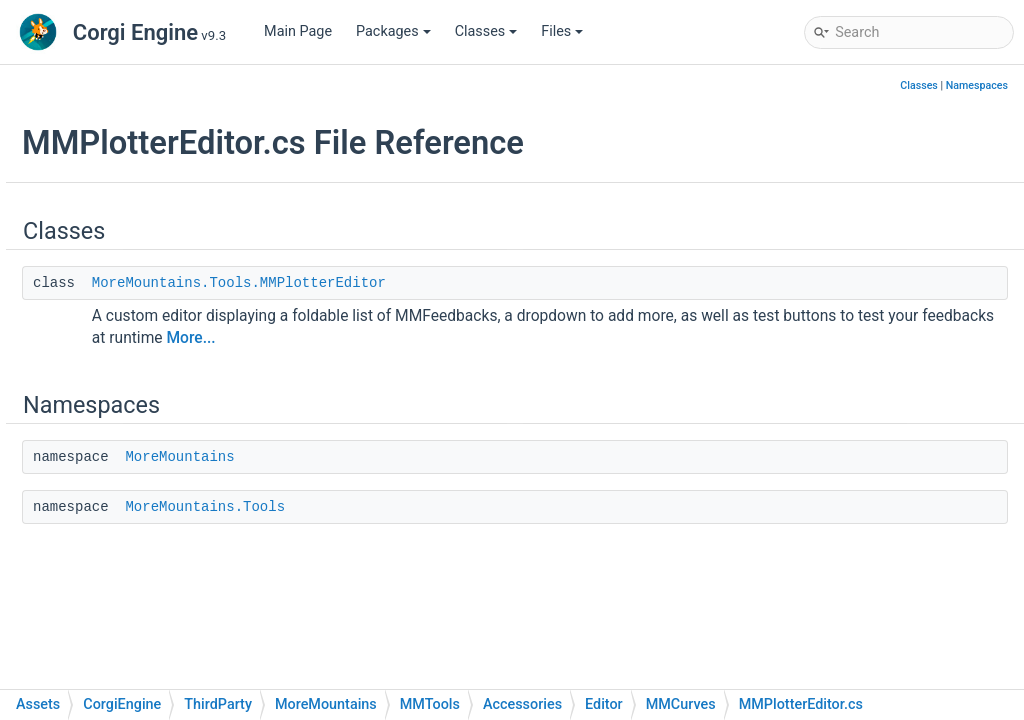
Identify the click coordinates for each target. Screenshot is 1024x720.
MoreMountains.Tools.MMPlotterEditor (483, 283)
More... (679, 338)
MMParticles (220, 541)
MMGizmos (217, 421)
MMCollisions (224, 331)
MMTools (162, 181)
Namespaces (977, 85)
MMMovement (226, 511)
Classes (486, 31)
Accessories (187, 211)
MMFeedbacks (179, 121)
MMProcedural (227, 571)
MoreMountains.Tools (449, 507)
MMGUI (204, 451)
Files (562, 31)
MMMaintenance (234, 481)
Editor (182, 241)
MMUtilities (216, 601)
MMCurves (214, 361)
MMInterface (173, 151)
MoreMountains (423, 457)
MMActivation (224, 271)
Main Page (298, 31)
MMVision (212, 631)
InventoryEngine (183, 91)
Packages (393, 31)
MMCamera (217, 301)
